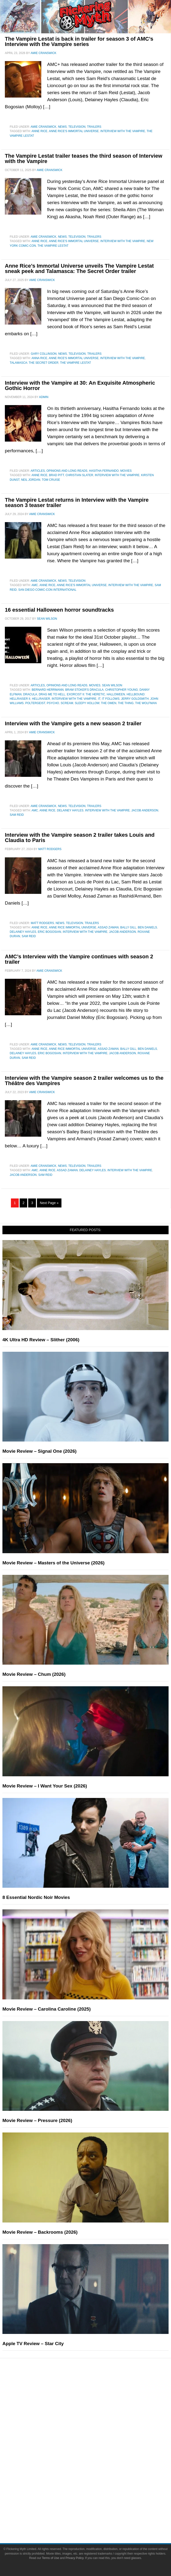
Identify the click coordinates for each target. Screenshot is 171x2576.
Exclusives (95, 2428)
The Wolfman (146, 703)
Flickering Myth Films (95, 2486)
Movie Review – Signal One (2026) (39, 1451)
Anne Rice (39, 131)
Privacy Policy (75, 2558)
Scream (67, 703)
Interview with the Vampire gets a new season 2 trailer (73, 723)
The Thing (125, 703)
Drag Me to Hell (52, 694)
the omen (108, 703)
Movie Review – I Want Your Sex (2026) (44, 1785)
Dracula (30, 694)
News (62, 126)
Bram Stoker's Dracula (84, 689)
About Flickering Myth (95, 2501)
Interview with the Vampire (122, 131)
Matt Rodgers (42, 923)
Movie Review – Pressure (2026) (37, 2120)
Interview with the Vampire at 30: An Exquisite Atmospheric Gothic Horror (80, 385)
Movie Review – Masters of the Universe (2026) (53, 1562)
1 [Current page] (15, 1203)
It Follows (110, 698)
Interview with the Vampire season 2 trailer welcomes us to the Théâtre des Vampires (84, 1080)
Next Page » (49, 1203)
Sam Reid (17, 814)
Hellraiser (41, 698)
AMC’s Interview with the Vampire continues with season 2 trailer (79, 959)
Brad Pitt (56, 475)
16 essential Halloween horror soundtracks (59, 610)
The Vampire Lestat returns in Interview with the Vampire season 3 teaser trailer (77, 502)
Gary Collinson (44, 353)
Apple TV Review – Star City (33, 2343)
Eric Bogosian (49, 932)
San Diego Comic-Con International (47, 589)
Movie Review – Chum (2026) (34, 1674)
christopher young (121, 689)
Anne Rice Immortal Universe (72, 927)
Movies (126, 470)
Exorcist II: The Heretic (86, 694)
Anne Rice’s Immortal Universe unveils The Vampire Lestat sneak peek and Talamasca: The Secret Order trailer (79, 268)
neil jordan (30, 479)
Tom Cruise (51, 479)
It (99, 698)
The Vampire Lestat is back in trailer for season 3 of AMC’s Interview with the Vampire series (79, 41)
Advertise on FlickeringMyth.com (95, 2510)
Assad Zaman (108, 927)
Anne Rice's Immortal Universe (74, 131)
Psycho (53, 703)
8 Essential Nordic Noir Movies (36, 1897)
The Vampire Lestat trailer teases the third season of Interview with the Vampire (83, 158)
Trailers (94, 126)
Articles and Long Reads (95, 2410)
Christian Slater (79, 475)
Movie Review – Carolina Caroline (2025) (46, 2009)
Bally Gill (128, 927)
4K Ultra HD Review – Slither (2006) (40, 1339)
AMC (35, 585)
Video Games (95, 2469)
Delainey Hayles (70, 810)
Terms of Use (50, 2558)
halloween (116, 694)
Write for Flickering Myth (95, 2518)
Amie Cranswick (43, 126)
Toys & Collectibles (95, 2477)
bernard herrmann (47, 689)
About (95, 2494)
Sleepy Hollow (87, 703)
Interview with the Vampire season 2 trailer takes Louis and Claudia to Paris (79, 837)
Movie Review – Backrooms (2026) (39, 2232)
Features (95, 2403)
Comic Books (95, 2460)
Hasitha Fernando (104, 470)
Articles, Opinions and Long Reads (59, 470)
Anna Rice (39, 358)
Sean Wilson (112, 685)
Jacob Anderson (144, 810)
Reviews (95, 2395)
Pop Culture (95, 2436)
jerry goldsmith (135, 698)
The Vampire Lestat (52, 245)
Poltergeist (35, 703)
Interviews (95, 2419)
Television (77, 126)
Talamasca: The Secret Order (34, 362)
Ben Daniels (147, 927)
